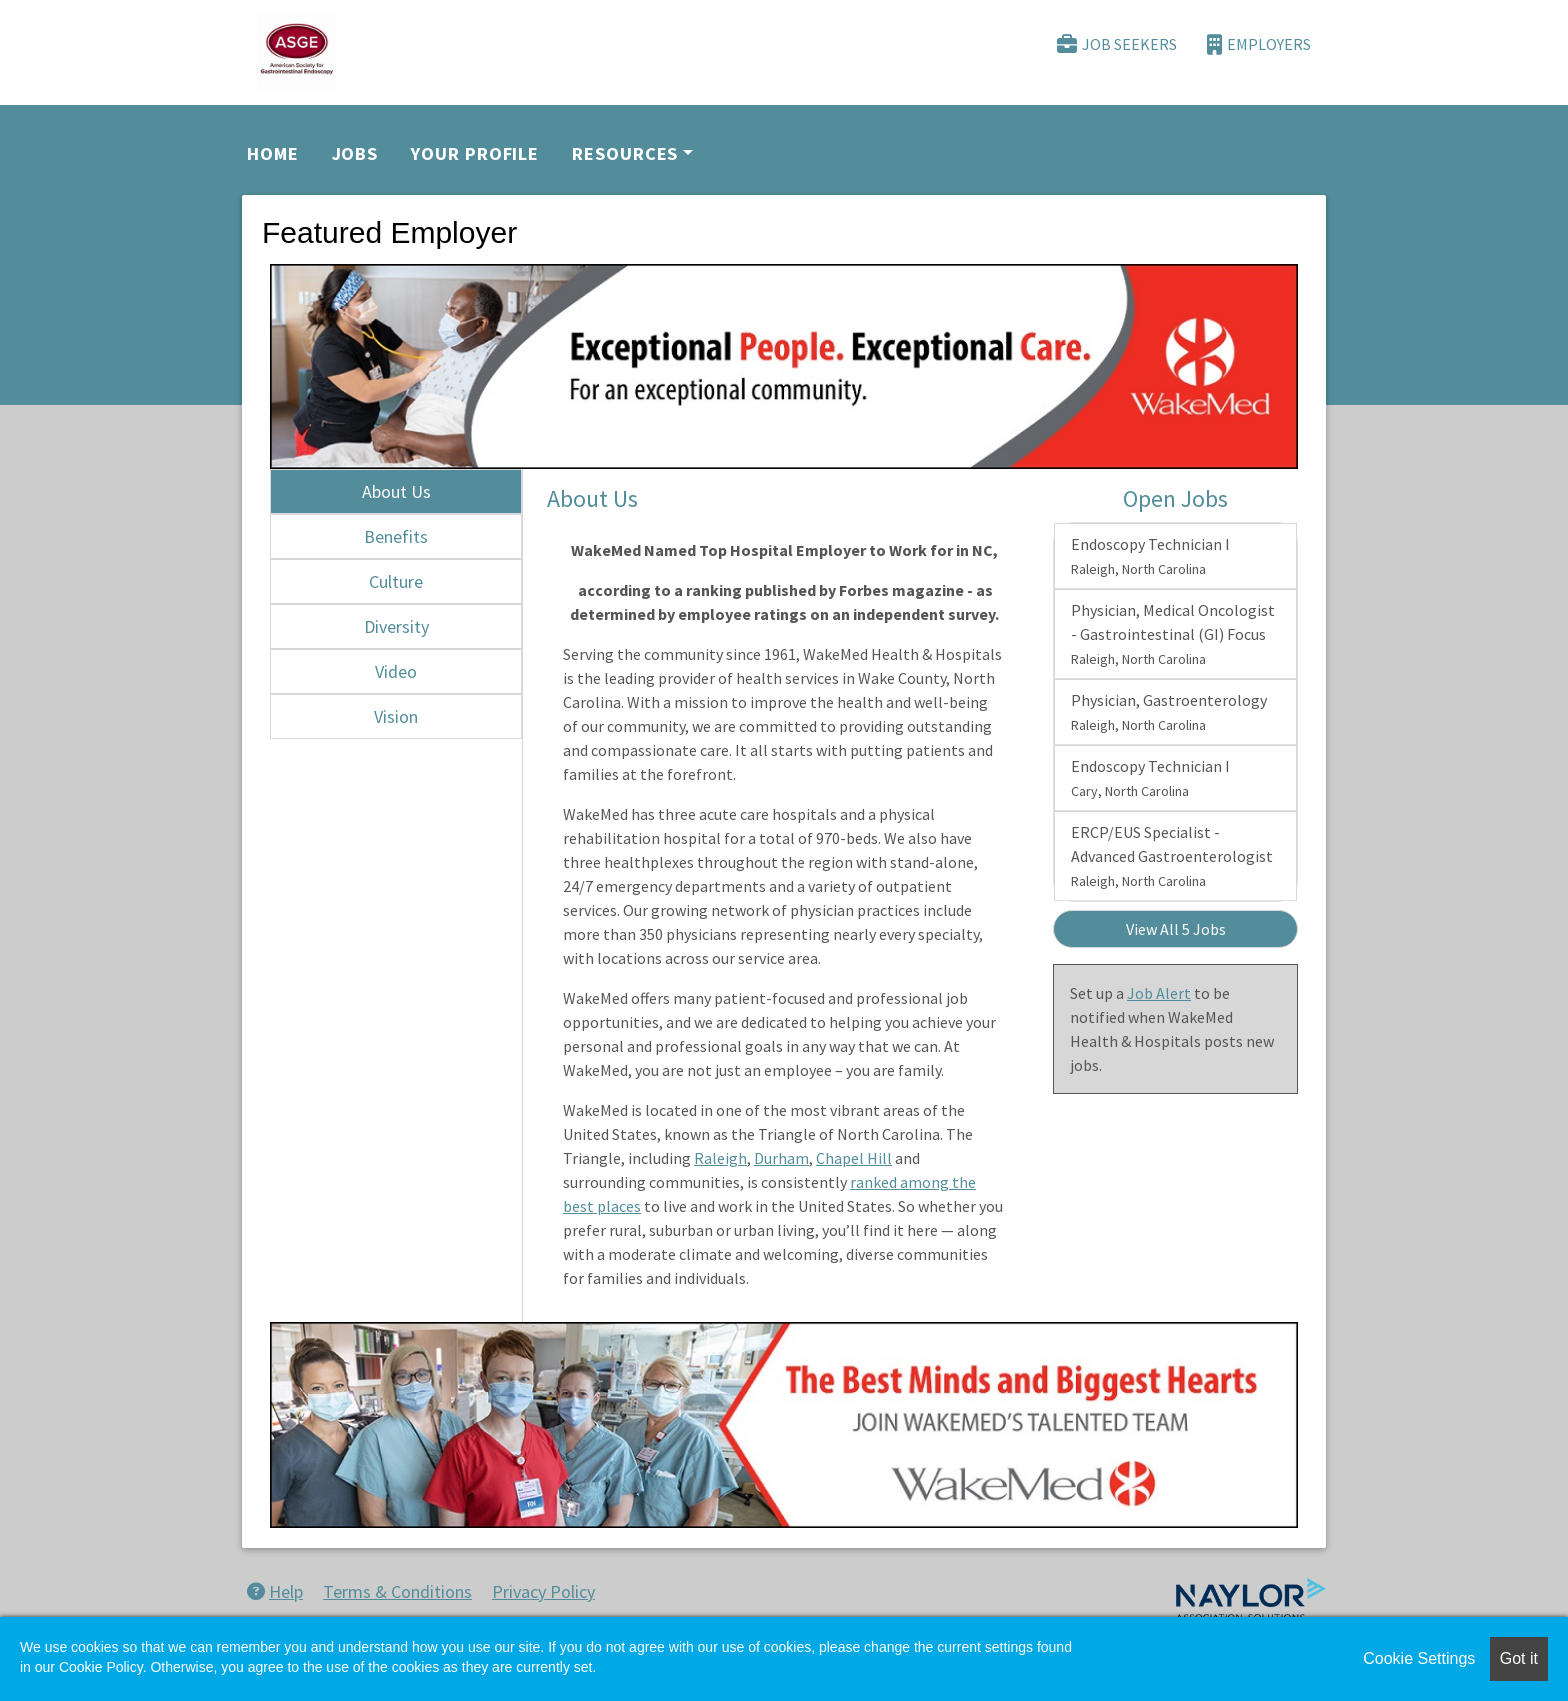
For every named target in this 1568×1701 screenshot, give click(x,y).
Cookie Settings (1419, 1658)
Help (275, 1591)
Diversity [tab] (396, 626)
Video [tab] (396, 671)
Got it (1519, 1658)
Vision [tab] (396, 716)
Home (273, 153)
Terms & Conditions (397, 1591)
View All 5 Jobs (1176, 929)
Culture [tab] (396, 581)
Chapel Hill (854, 1158)
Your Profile (475, 153)
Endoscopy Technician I (1150, 556)
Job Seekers (1117, 44)
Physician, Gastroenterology (1169, 712)
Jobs (355, 153)
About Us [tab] (396, 491)
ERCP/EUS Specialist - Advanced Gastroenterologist (1172, 856)
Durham (781, 1158)
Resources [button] (625, 153)
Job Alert (1159, 993)
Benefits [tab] (396, 536)
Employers (1259, 44)
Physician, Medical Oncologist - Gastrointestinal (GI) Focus (1173, 634)
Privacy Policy (543, 1591)
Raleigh (720, 1158)
